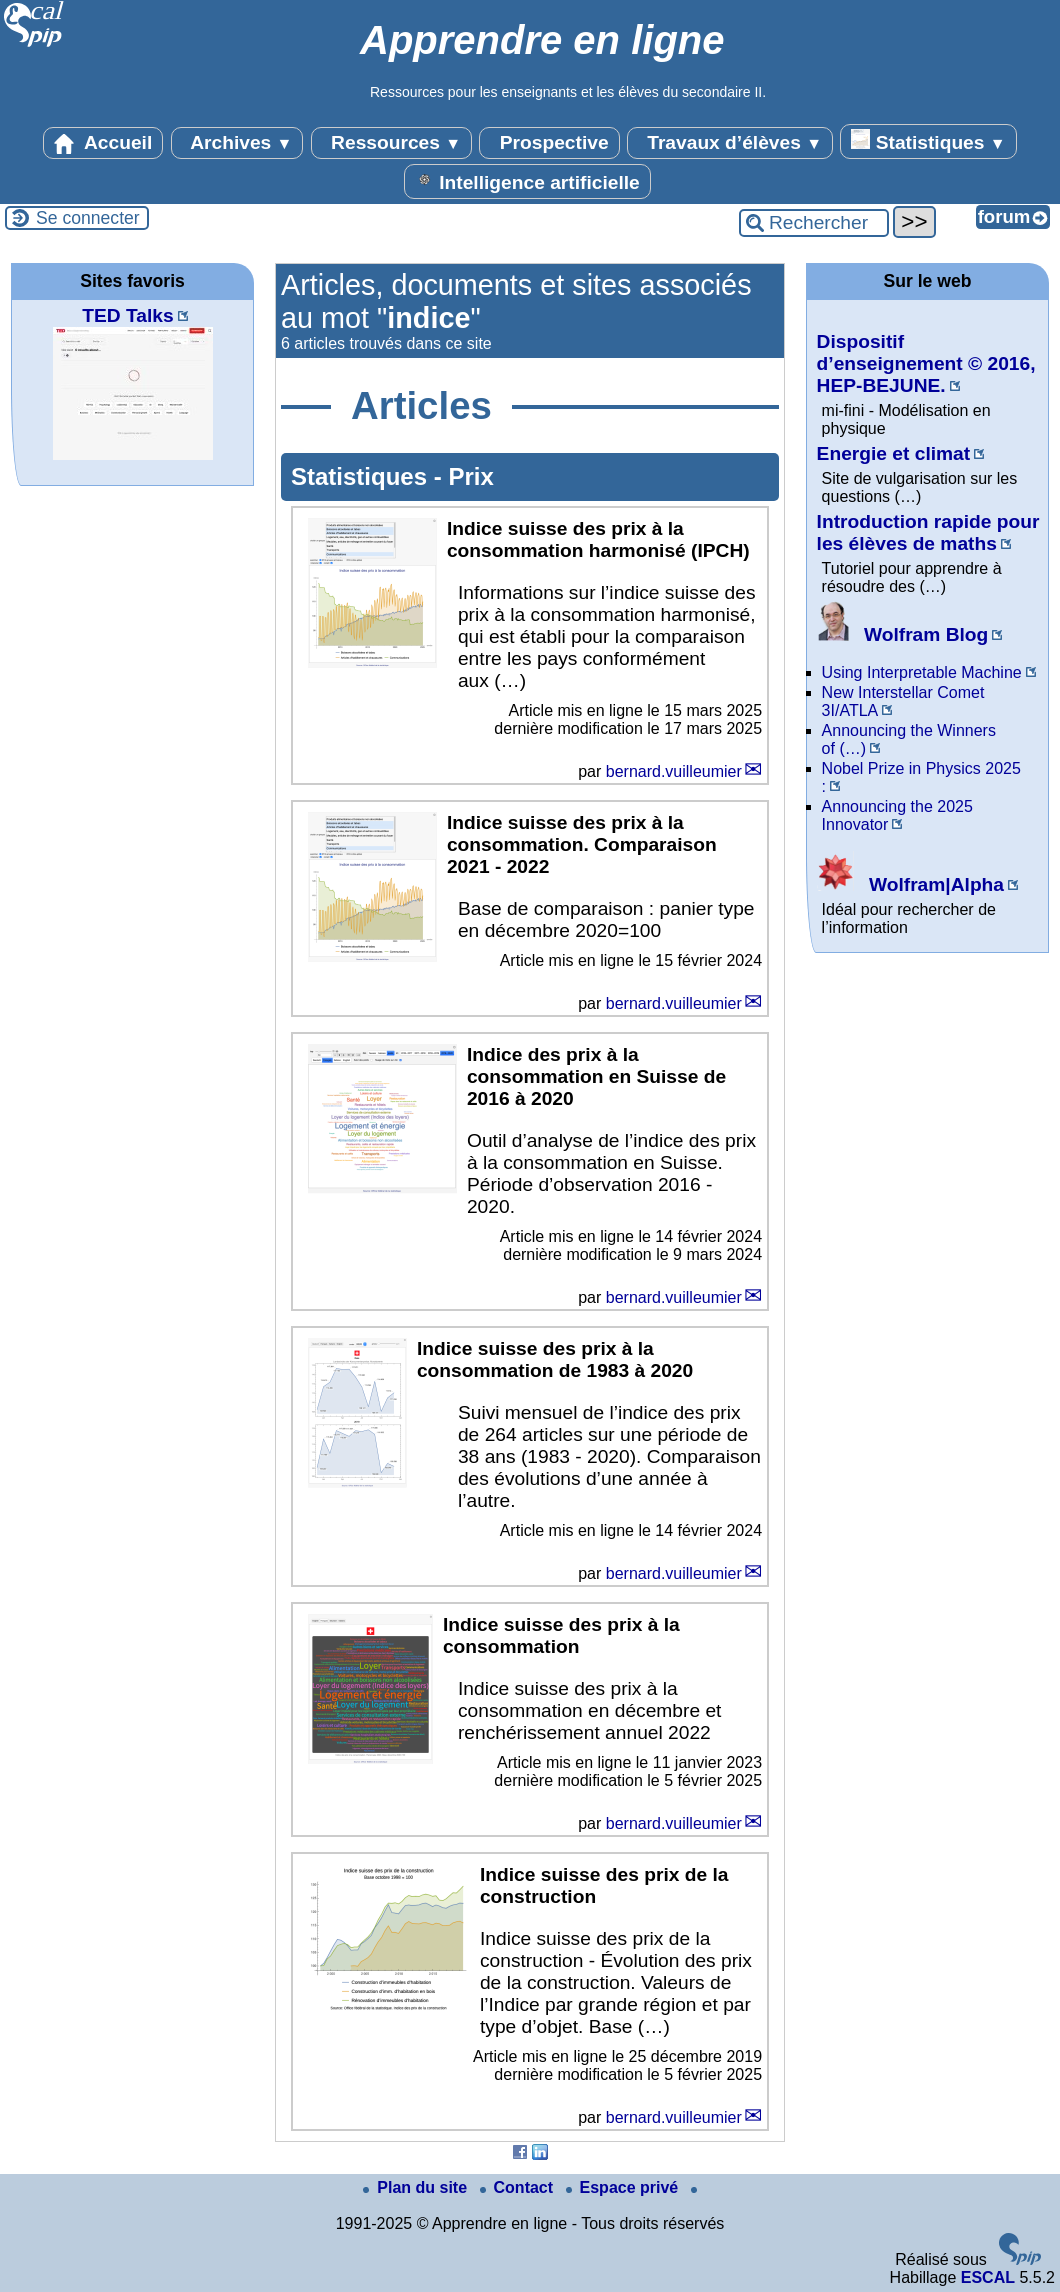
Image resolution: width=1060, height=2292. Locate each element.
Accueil (103, 143)
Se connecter (88, 218)
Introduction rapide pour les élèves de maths (928, 532)
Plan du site (417, 2187)
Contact (519, 2187)
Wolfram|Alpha (910, 884)
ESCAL (988, 2277)
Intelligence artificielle (527, 181)
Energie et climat (894, 453)
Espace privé (624, 2187)
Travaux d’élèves (730, 143)
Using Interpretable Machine (922, 672)
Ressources (391, 143)
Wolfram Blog (903, 634)
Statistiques (928, 141)
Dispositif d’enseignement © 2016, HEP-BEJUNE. (926, 363)
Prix (470, 476)
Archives (237, 143)
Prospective (549, 143)
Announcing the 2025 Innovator (897, 815)
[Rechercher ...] (814, 223)
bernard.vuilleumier (674, 771)
